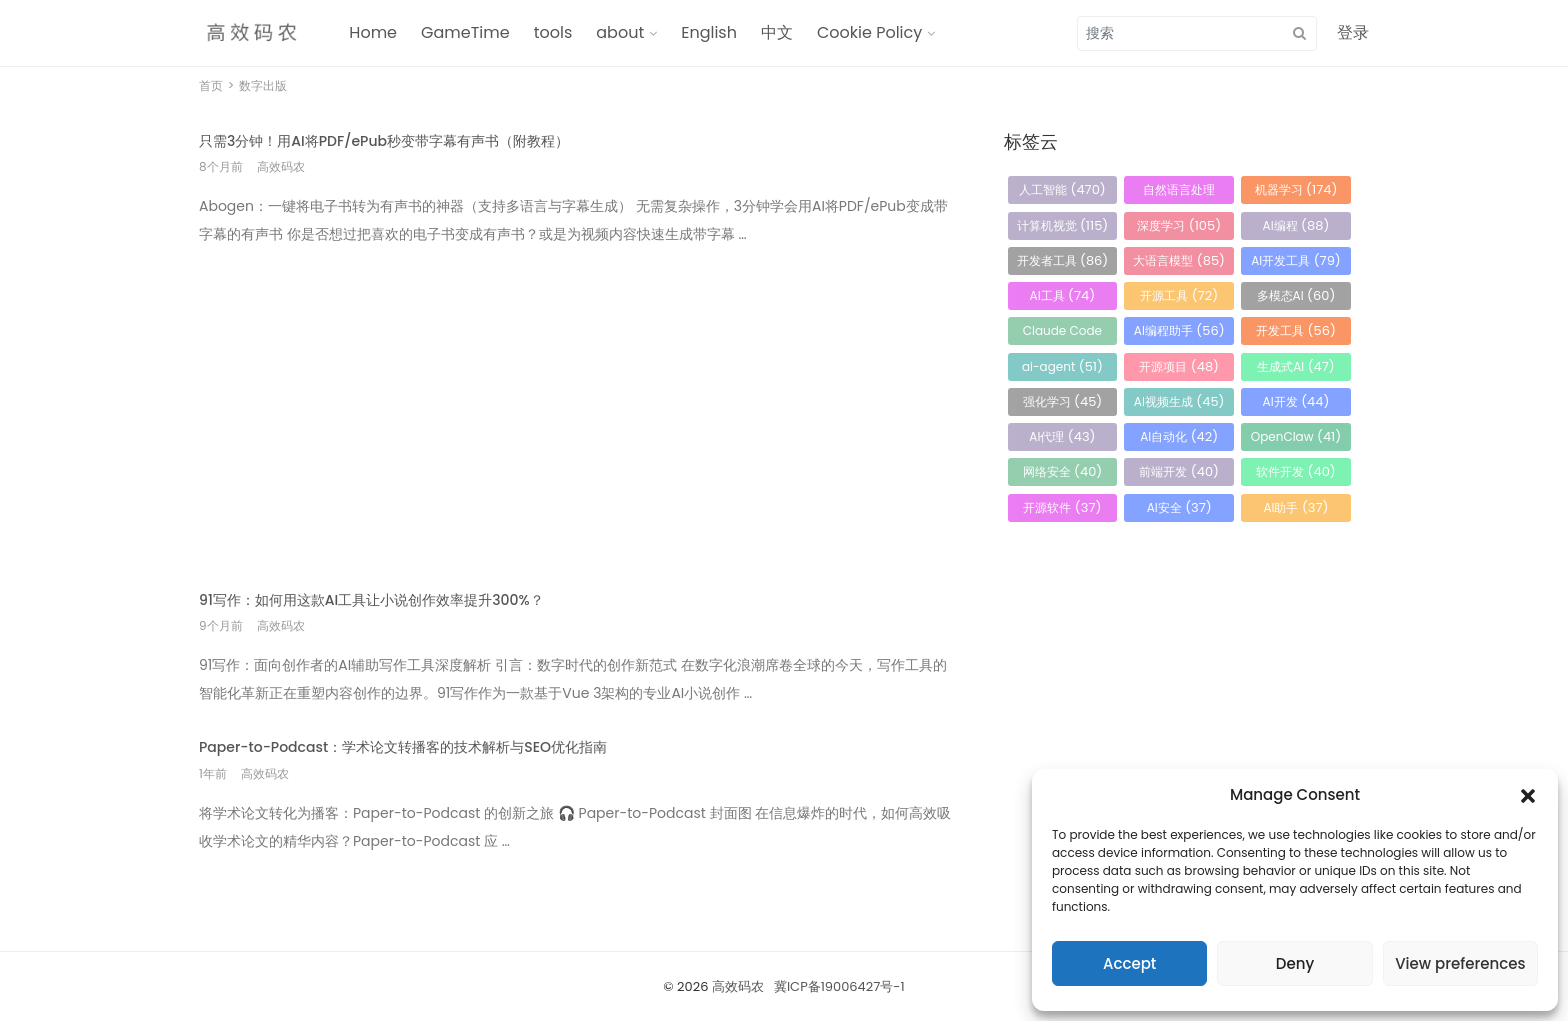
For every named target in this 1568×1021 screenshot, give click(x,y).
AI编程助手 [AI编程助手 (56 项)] (1179, 330)
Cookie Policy (869, 32)
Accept (1129, 963)
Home (373, 32)
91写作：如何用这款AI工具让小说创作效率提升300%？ (371, 600)
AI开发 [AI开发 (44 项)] (1296, 401)
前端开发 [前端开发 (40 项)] (1179, 471)
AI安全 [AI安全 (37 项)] (1179, 507)
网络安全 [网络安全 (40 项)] (1063, 471)
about (620, 32)
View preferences (1460, 963)
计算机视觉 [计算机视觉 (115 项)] (1063, 225)
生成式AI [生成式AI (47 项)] (1296, 366)
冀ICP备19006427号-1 (839, 986)
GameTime (465, 32)
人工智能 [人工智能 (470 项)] (1062, 189)
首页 (211, 85)
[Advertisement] (576, 404)
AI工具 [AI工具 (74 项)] (1063, 295)
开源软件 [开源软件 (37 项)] (1062, 507)
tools (553, 32)
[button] (1528, 795)
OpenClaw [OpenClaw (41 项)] (1296, 436)
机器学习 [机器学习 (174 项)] (1296, 189)
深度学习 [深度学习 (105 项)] (1179, 225)
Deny (1295, 963)
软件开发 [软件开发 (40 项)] (1296, 471)
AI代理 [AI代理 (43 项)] (1062, 436)
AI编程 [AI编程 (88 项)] (1296, 225)
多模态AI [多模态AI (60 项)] (1296, 295)
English (709, 32)
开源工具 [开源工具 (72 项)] (1179, 295)
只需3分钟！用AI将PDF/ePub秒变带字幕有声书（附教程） (384, 141)
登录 (1353, 32)
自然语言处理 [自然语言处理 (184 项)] (1179, 192)
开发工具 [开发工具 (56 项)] (1296, 330)
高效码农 (738, 986)
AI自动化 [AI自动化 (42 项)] (1179, 436)
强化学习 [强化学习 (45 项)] (1063, 401)
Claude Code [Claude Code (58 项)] (1062, 333)
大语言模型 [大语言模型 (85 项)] (1179, 260)
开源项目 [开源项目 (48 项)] (1179, 366)
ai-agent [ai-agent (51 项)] (1062, 366)
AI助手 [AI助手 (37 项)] (1295, 507)
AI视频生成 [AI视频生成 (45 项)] (1179, 401)
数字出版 (263, 85)
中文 (777, 32)
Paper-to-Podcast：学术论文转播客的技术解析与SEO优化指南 (403, 747)
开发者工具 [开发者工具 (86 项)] (1063, 260)
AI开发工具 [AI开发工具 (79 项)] (1296, 260)
